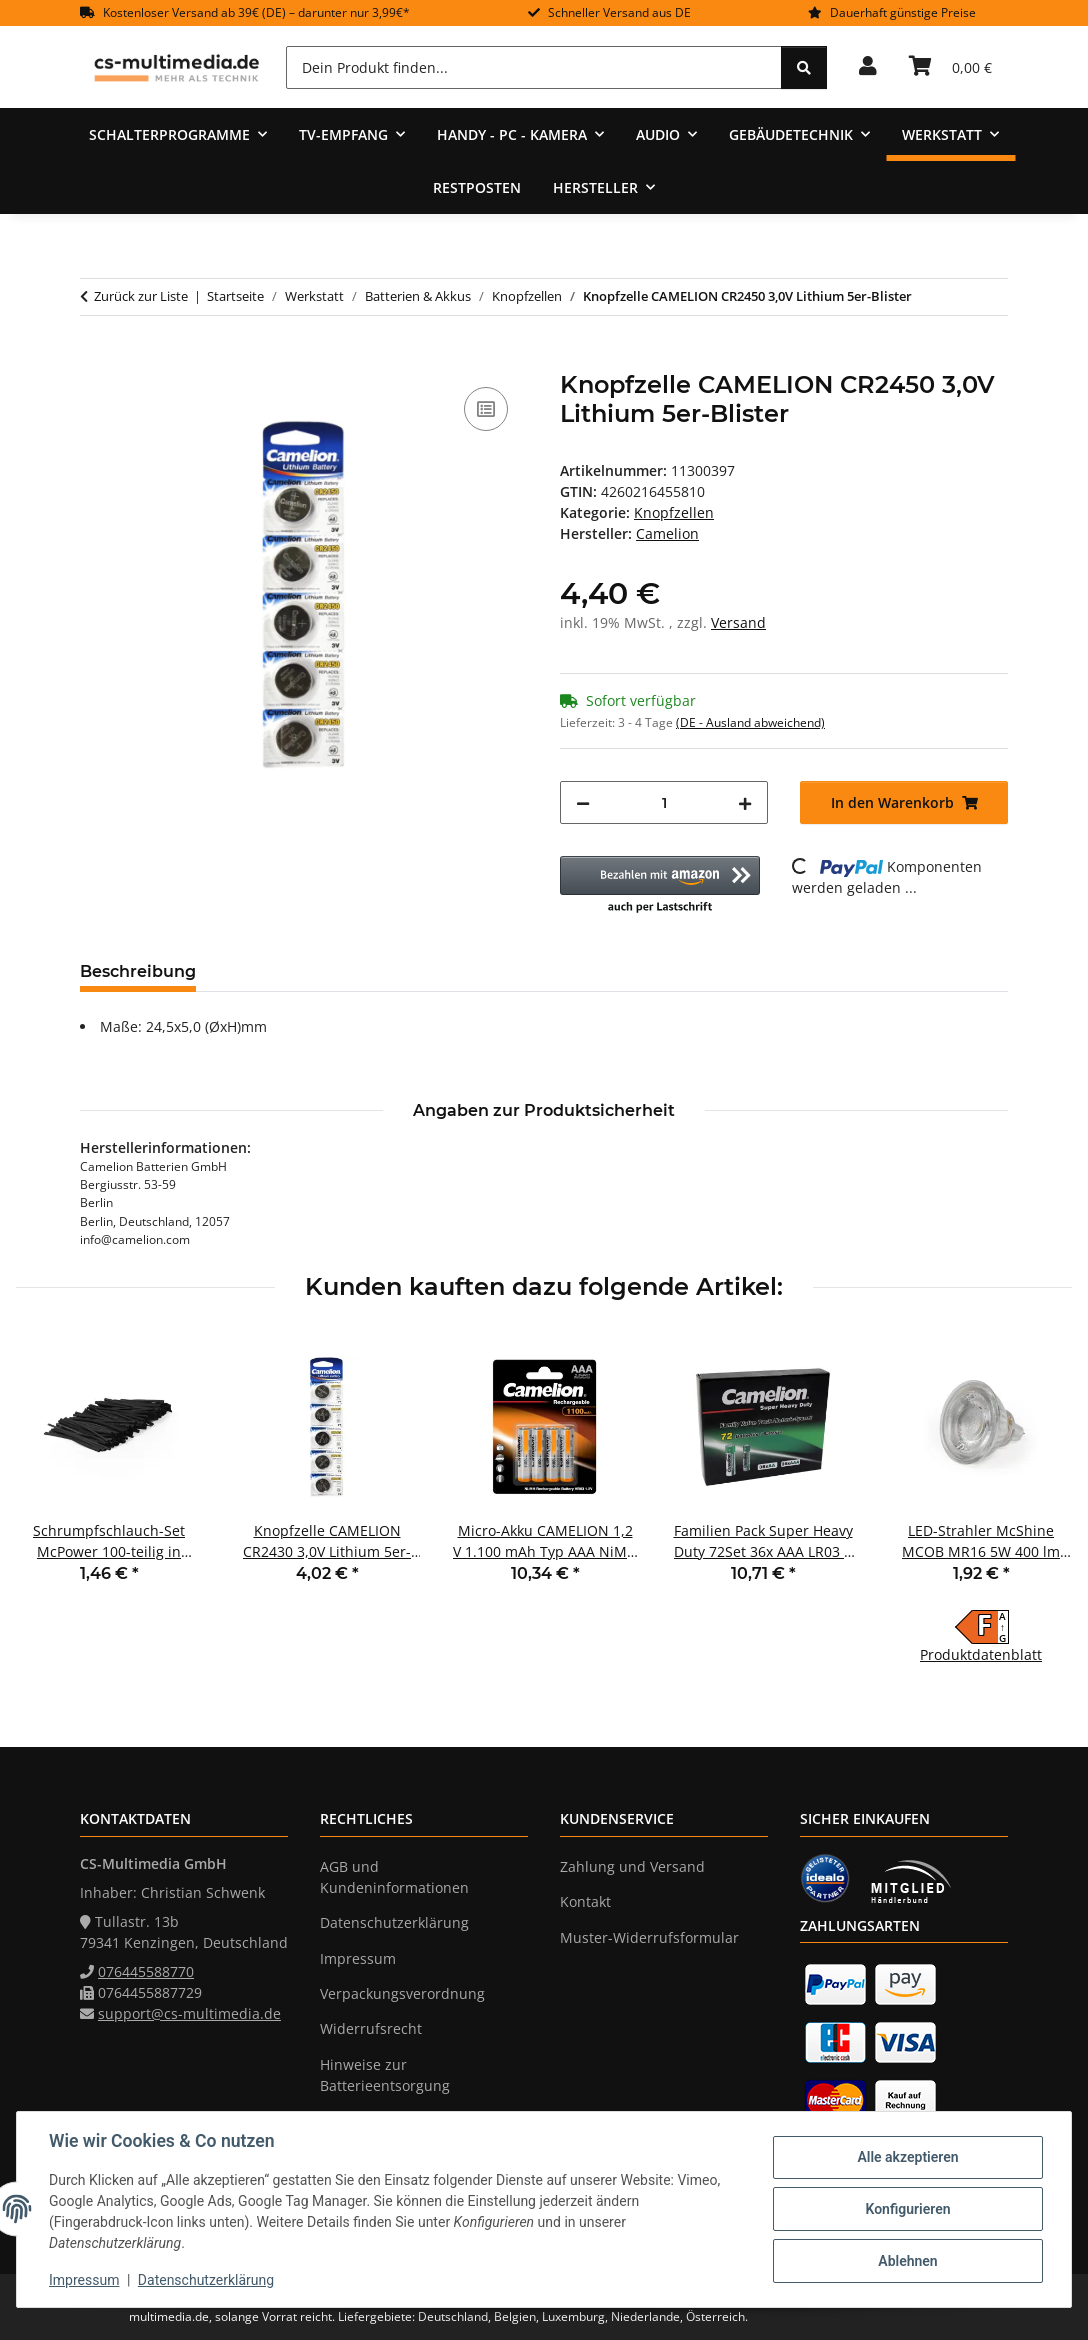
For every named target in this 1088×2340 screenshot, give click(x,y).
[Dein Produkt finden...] (534, 67)
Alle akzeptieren (907, 2157)
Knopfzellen (674, 512)
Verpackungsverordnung (402, 1993)
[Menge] (664, 802)
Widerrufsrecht (371, 2028)
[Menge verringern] (583, 802)
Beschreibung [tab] (138, 971)
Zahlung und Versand (632, 1866)
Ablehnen (907, 2261)
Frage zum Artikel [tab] (449, 971)
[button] (868, 67)
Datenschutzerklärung (206, 2280)
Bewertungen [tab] (285, 971)
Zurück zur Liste (141, 296)
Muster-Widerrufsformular (649, 1937)
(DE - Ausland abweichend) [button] (750, 722)
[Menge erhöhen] (745, 802)
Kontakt (585, 1901)
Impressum (84, 2280)
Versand (738, 622)
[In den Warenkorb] (96, 360)
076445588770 (146, 1971)
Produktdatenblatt (981, 1654)
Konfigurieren (907, 2209)
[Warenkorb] (950, 67)
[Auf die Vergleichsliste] (486, 409)
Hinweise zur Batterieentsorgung (385, 2075)
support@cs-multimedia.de (189, 2013)
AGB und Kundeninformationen (394, 1877)
